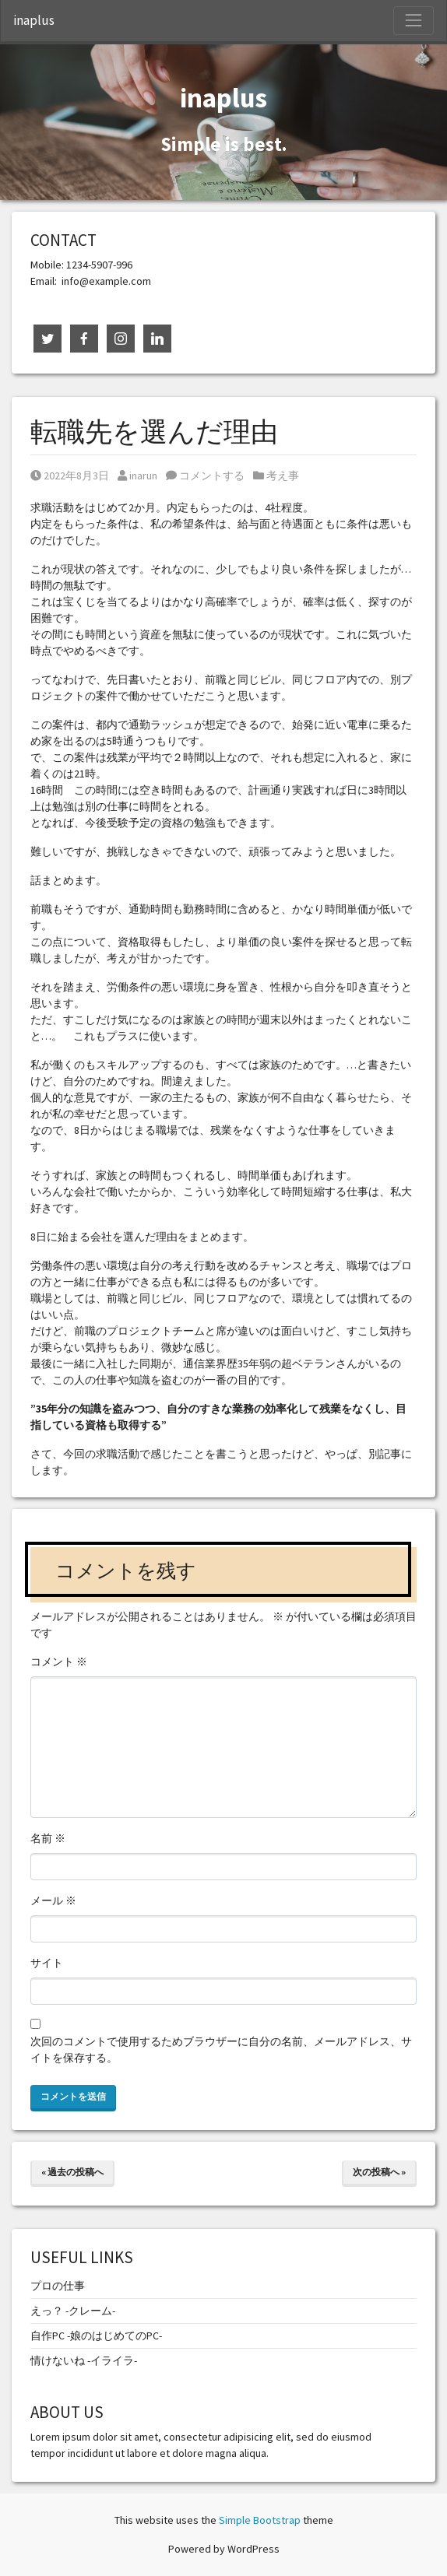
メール (53, 1900)
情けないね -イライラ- (83, 2360)
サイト (46, 1963)
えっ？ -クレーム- (72, 2311)
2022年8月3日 (69, 476)
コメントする (205, 476)
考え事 (282, 476)
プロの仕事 (57, 2286)
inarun (137, 476)
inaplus (34, 20)
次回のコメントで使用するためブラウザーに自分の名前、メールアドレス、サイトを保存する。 (221, 2049)
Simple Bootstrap (260, 2520)
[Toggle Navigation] (413, 20)
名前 (47, 1838)
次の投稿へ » (379, 2172)
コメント (58, 1662)
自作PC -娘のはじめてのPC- (96, 2336)
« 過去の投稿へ (72, 2172)
